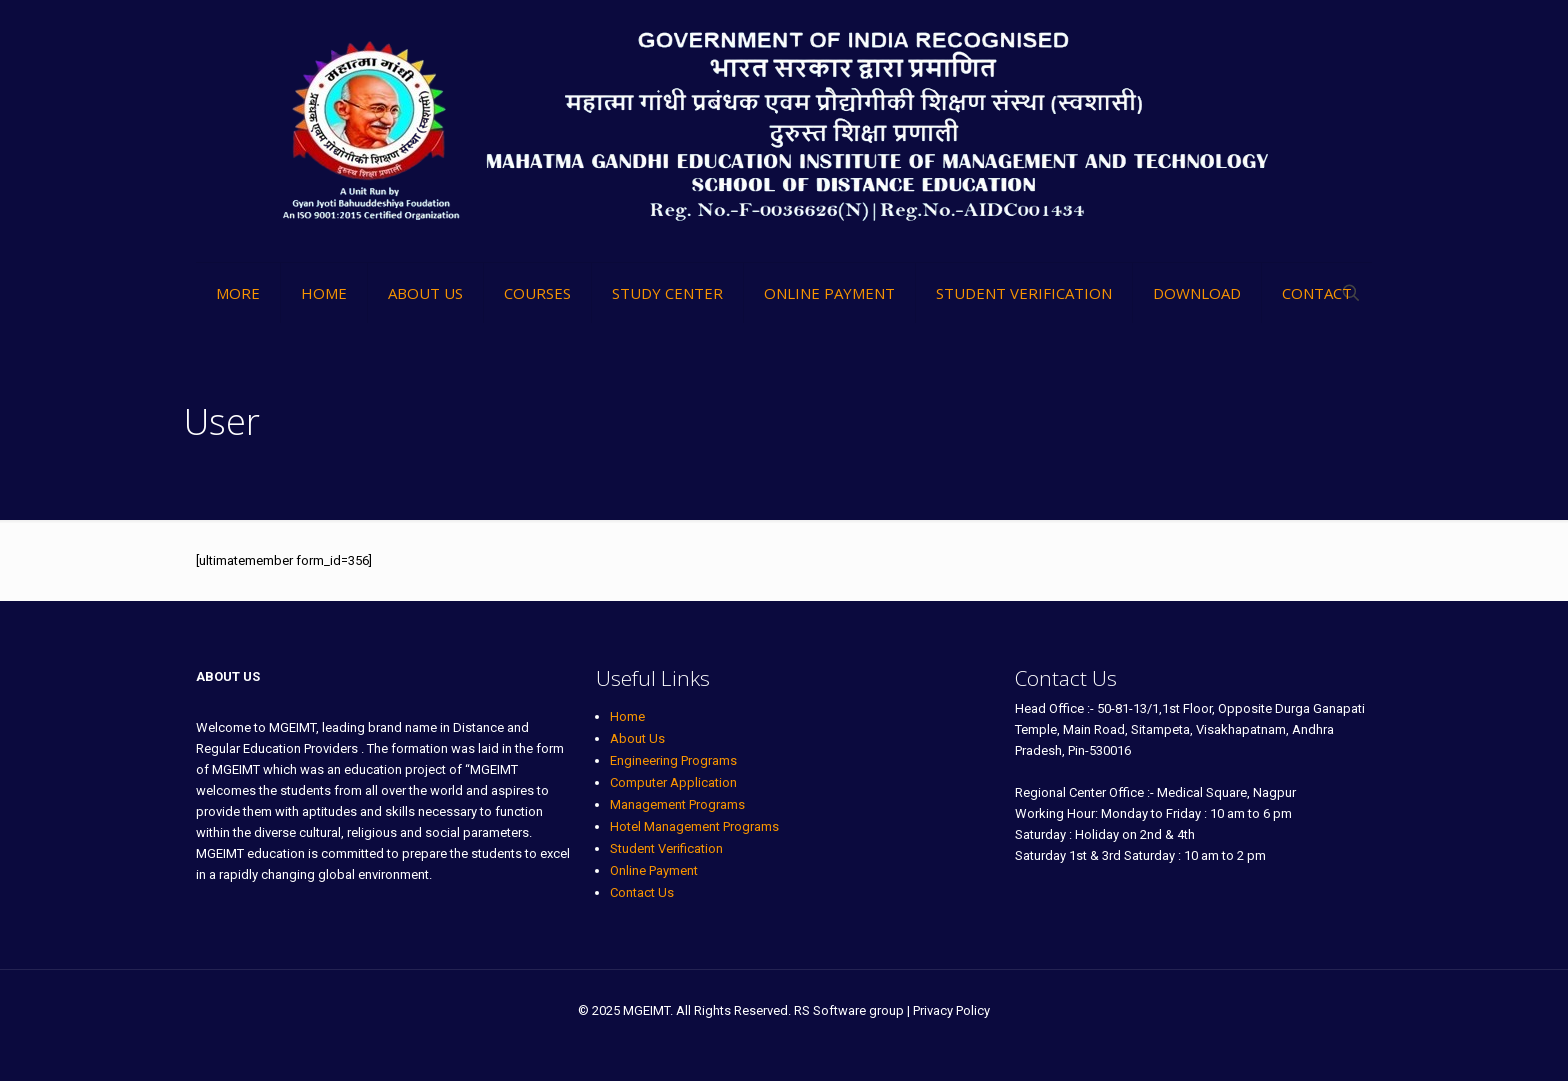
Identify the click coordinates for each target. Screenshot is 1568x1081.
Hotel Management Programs (694, 826)
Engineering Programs (673, 760)
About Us (637, 738)
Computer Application (673, 782)
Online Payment (654, 870)
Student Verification (666, 848)
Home (627, 716)
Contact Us (642, 892)
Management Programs (677, 804)
